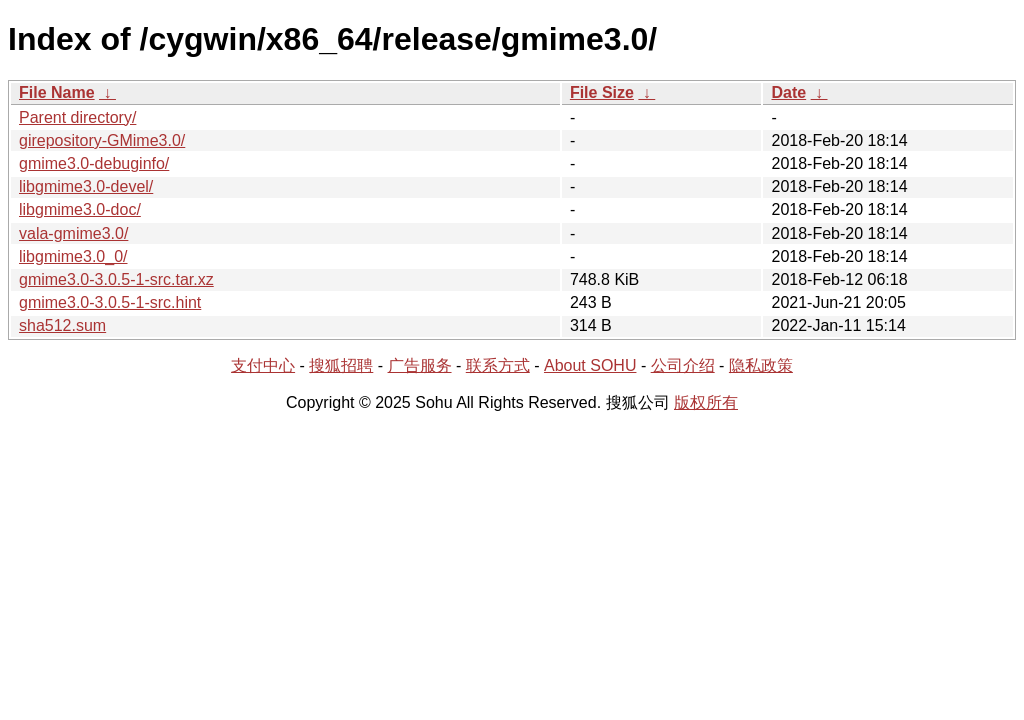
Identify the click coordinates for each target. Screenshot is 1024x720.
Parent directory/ (77, 117)
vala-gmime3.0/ (73, 233)
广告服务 (420, 365)
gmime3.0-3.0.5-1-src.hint (110, 302)
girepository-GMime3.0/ (102, 140)
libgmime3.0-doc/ (80, 209)
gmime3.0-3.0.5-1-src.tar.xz (116, 279)
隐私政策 (761, 365)
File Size (602, 92)
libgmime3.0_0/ (73, 256)
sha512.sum (62, 325)
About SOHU (590, 365)
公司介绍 (683, 365)
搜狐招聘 (341, 365)
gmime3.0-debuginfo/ (94, 163)
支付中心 (263, 365)
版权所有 (706, 402)
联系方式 (498, 365)
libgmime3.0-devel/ (86, 186)
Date (788, 92)
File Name (57, 92)
